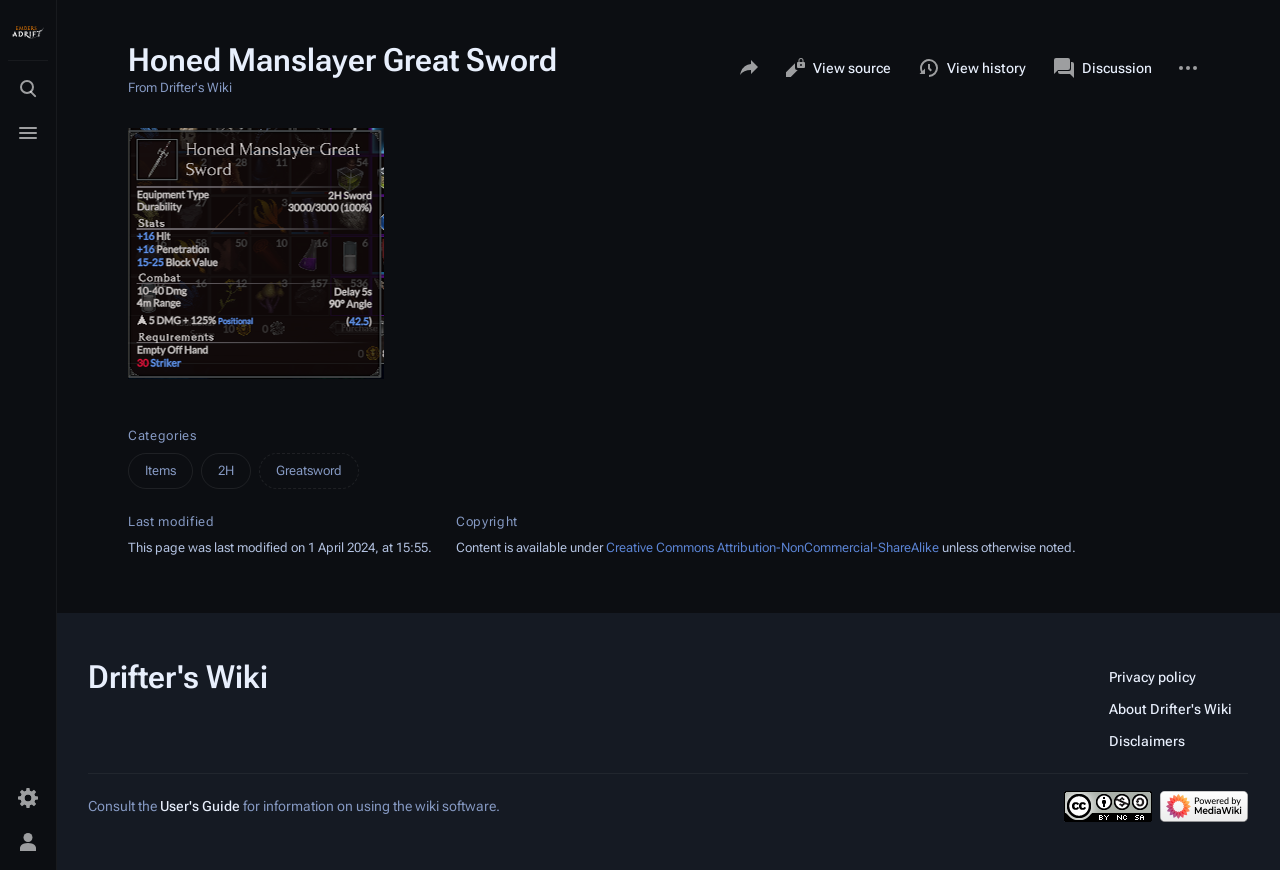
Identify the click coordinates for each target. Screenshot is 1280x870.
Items (160, 470)
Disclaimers (1147, 741)
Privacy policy (1152, 677)
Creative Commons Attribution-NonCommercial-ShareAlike (772, 547)
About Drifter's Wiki (1170, 709)
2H (226, 470)
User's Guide (200, 806)
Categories (162, 435)
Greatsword (309, 470)
